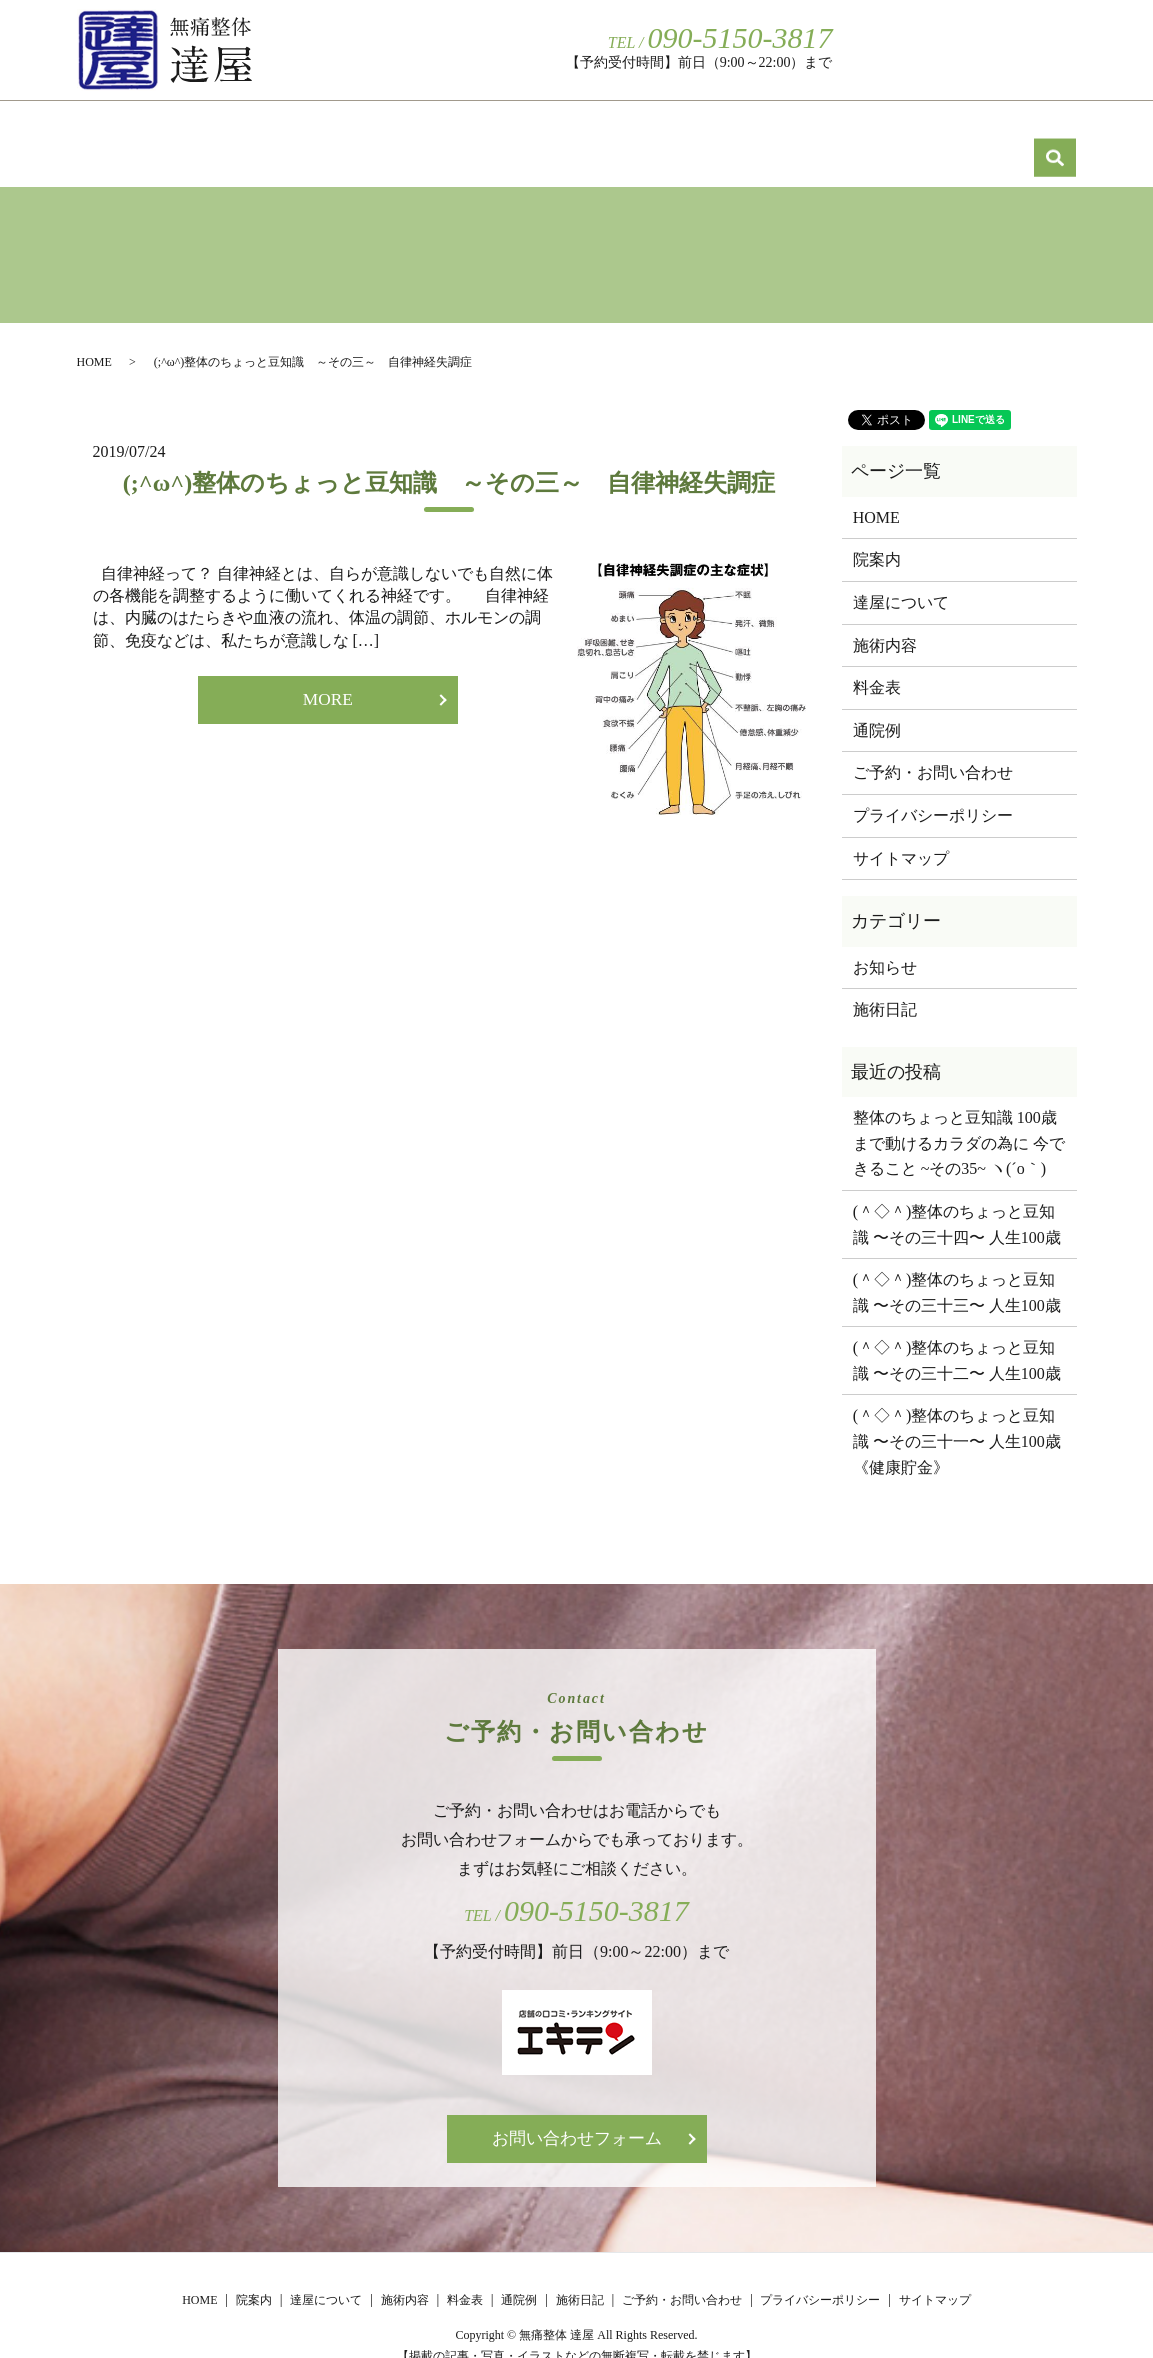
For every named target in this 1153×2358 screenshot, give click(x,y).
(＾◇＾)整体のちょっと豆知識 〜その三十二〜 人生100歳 (957, 1338)
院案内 (279, 130)
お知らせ (885, 945)
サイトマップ (901, 836)
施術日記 (1003, 130)
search (1056, 48)
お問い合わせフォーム (577, 2118)
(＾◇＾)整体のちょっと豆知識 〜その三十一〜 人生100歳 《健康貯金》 (959, 1419)
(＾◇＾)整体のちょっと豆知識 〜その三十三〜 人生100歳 (957, 1270)
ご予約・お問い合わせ (935, 48)
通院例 (865, 130)
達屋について (433, 130)
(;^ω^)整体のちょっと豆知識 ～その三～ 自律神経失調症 (449, 461)
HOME (146, 130)
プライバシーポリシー (933, 793)
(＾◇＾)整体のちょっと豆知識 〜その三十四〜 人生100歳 (957, 1202)
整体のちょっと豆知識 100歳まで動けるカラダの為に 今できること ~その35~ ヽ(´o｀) (959, 1121)
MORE (328, 679)
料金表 (734, 130)
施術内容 (596, 130)
